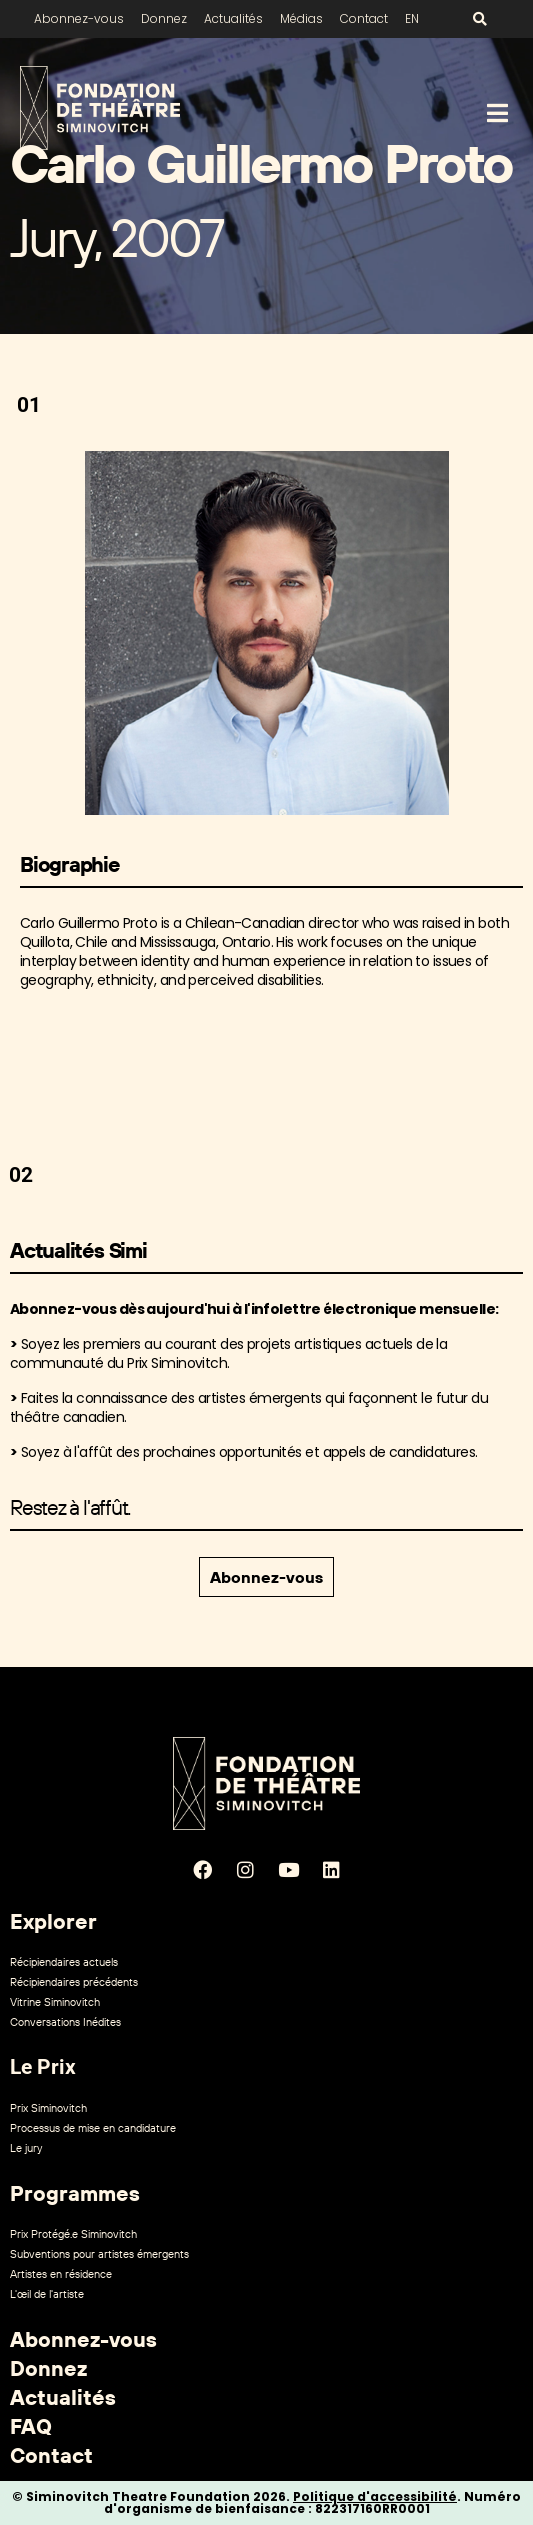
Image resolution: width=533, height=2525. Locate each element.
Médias (301, 18)
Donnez (164, 18)
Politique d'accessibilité (375, 2496)
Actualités (233, 18)
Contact (364, 18)
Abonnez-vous (79, 18)
